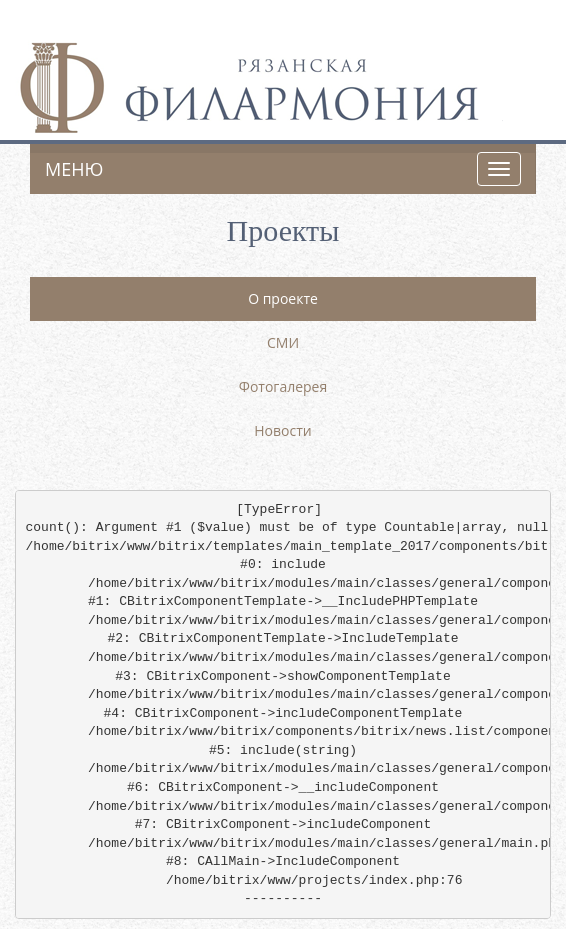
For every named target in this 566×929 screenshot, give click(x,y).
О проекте (283, 298)
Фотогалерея (283, 386)
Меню (74, 169)
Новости (282, 430)
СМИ (283, 342)
